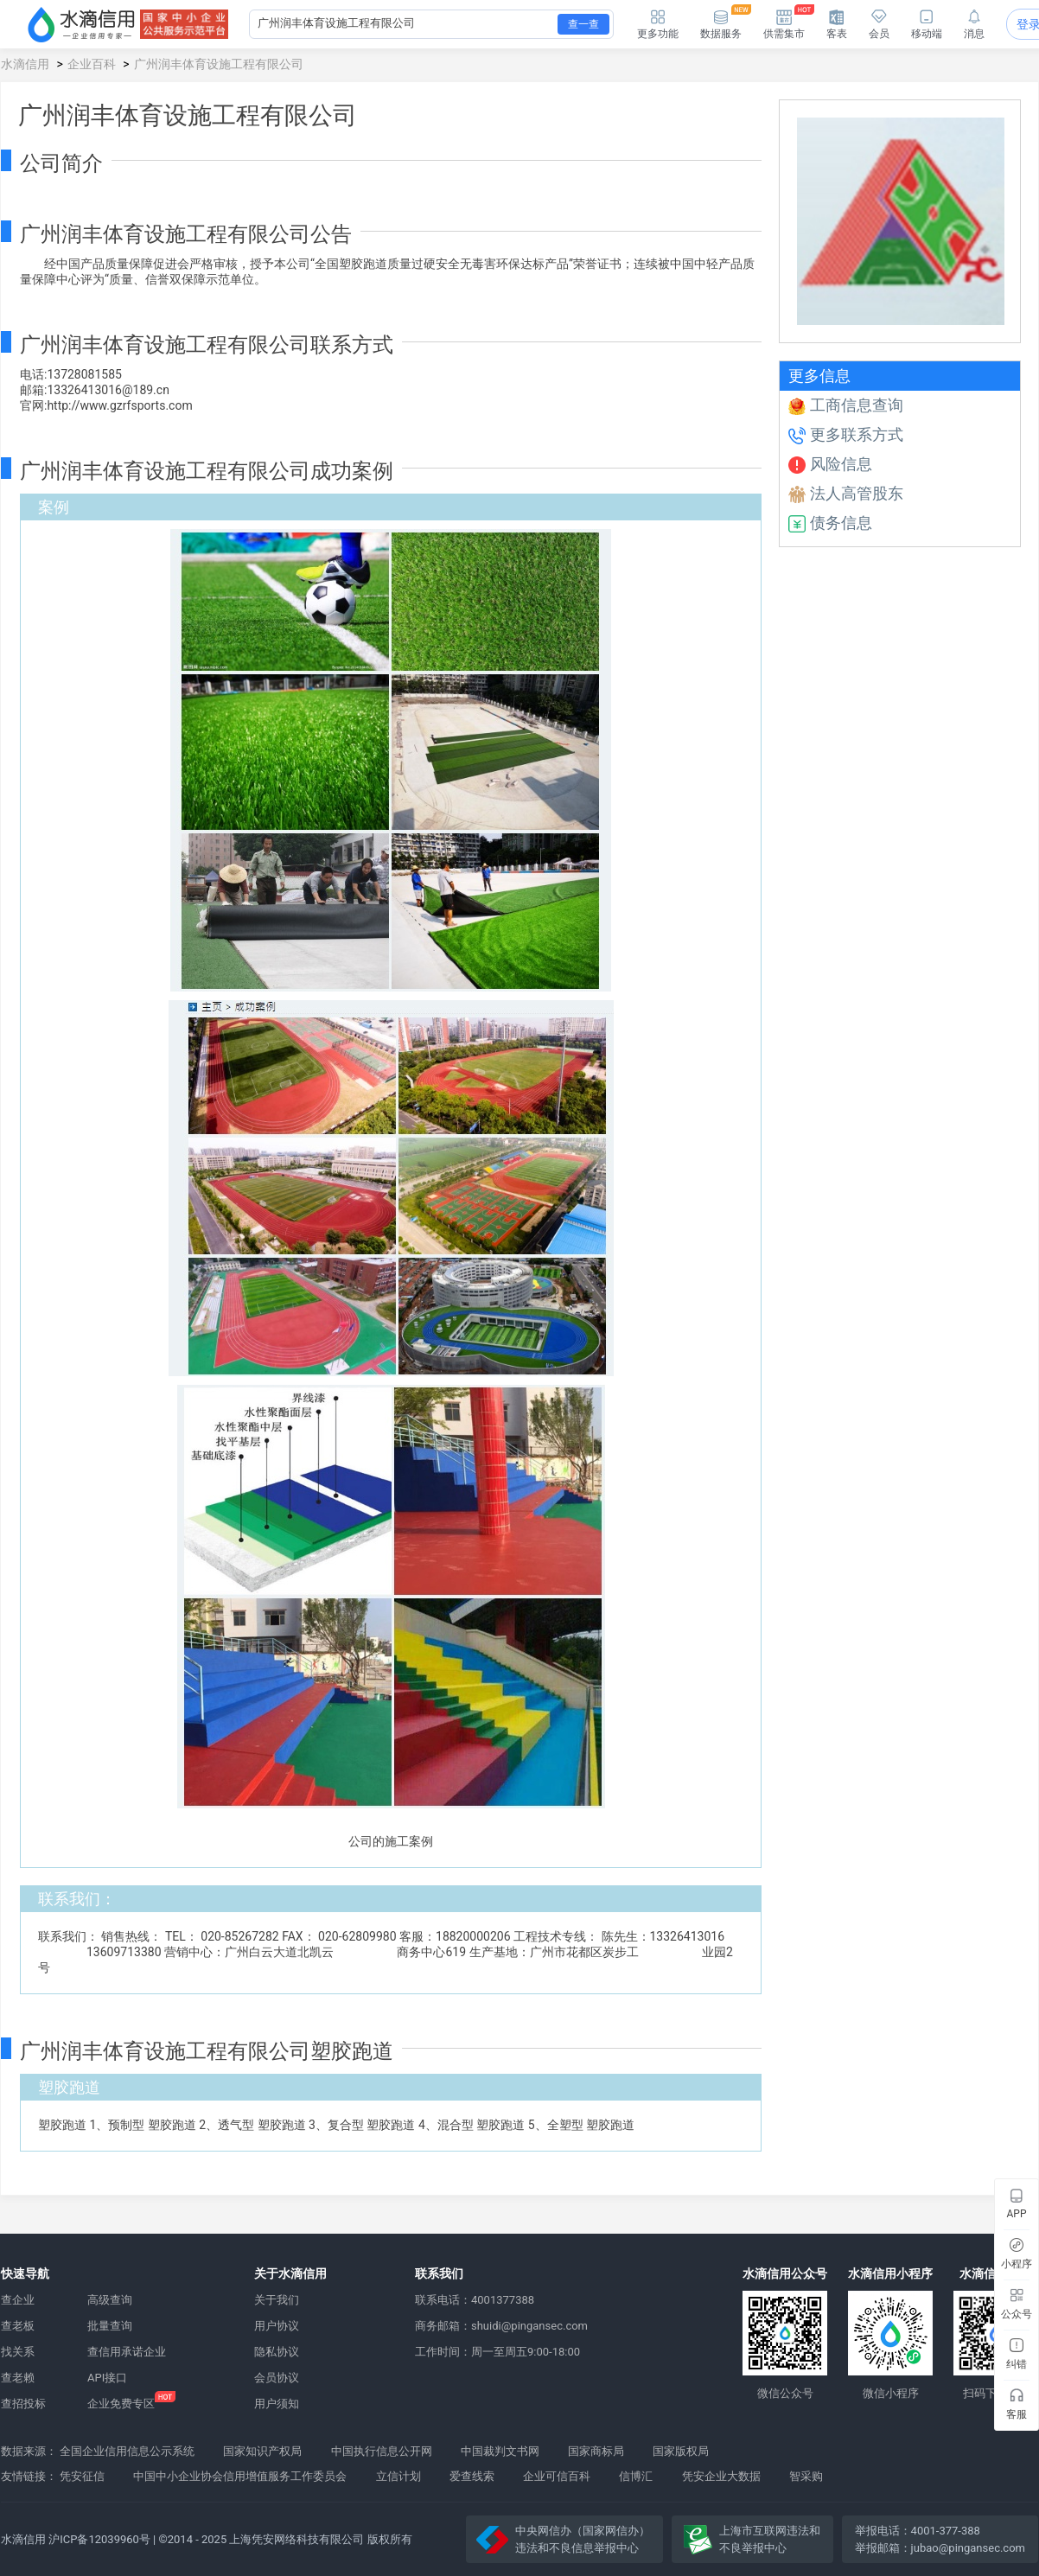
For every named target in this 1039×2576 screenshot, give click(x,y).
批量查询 (109, 2325)
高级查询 (109, 2299)
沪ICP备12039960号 (99, 2539)
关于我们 (276, 2299)
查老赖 (18, 2377)
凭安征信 (82, 2476)
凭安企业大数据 (721, 2476)
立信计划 (398, 2476)
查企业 (18, 2299)
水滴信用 (25, 64)
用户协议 (276, 2325)
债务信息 (830, 522)
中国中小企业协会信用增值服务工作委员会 (240, 2476)
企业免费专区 (121, 2403)
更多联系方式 (845, 434)
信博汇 (636, 2476)
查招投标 (23, 2403)
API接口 (107, 2377)
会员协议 (276, 2377)
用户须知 (276, 2403)
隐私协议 (276, 2351)
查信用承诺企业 (126, 2351)
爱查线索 (471, 2476)
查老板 (18, 2325)
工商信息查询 (845, 405)
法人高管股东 (845, 493)
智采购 (806, 2476)
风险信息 (830, 464)
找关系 (18, 2351)
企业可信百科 (556, 2476)
